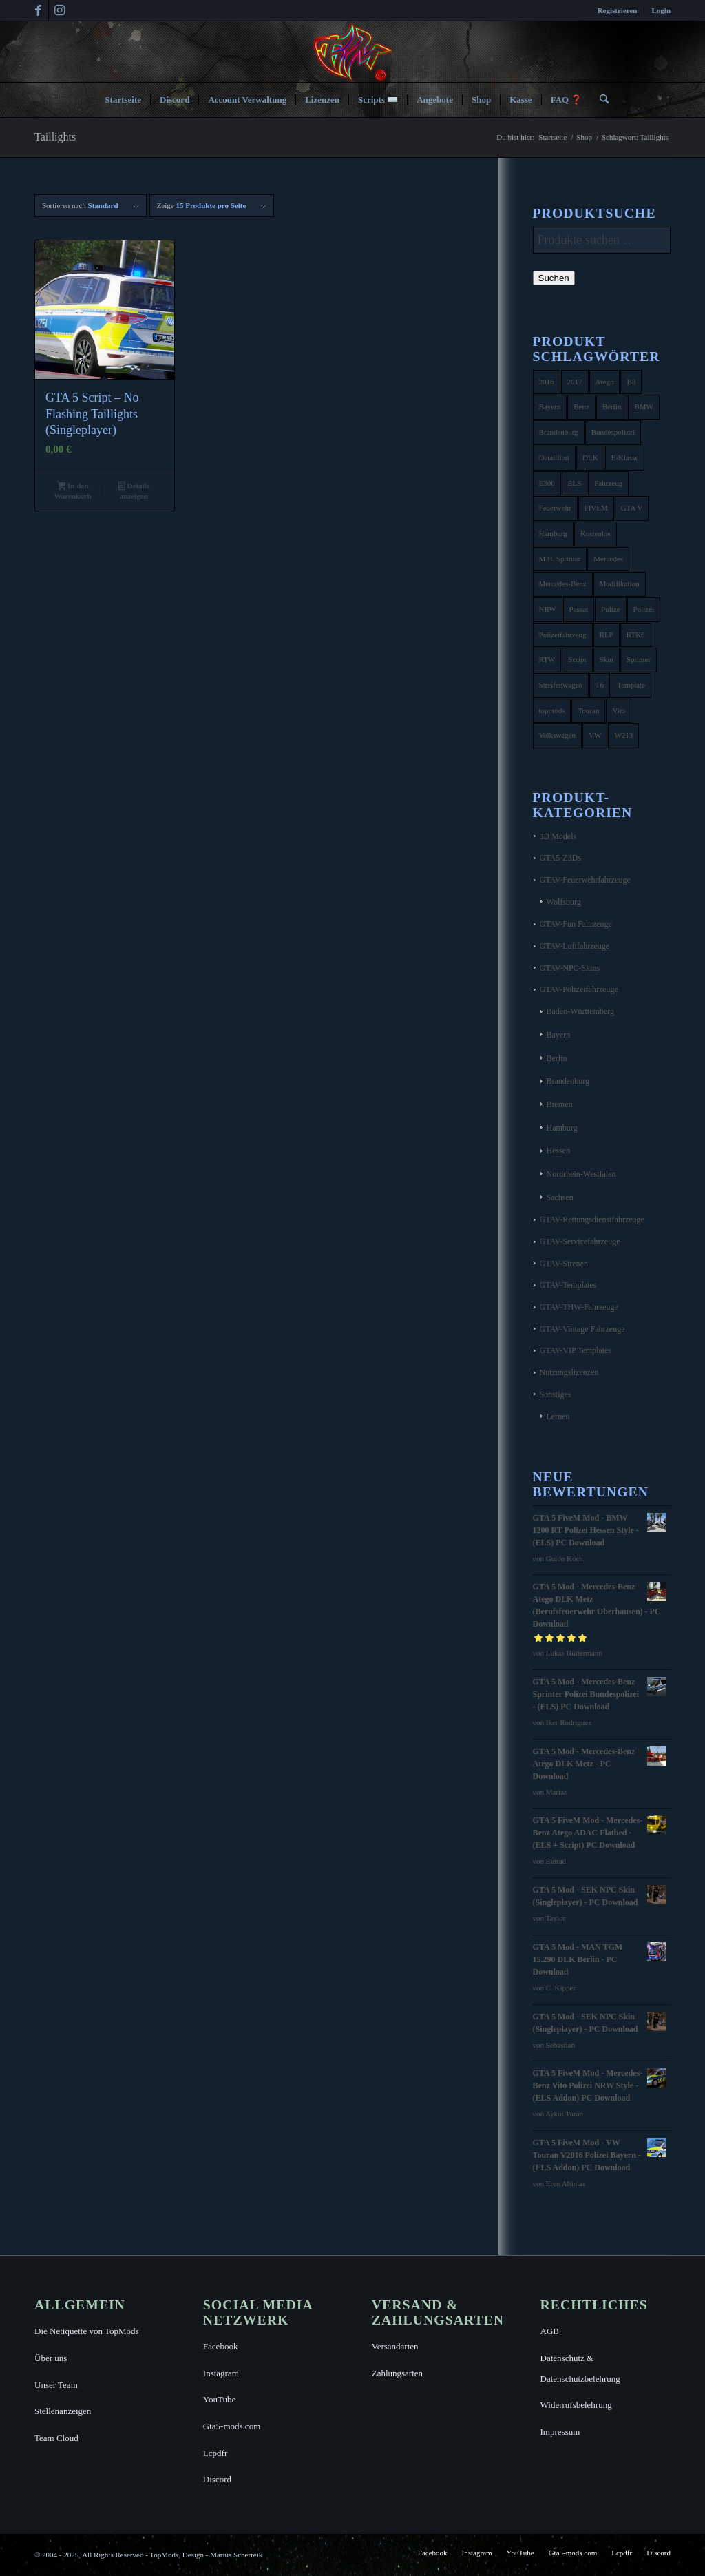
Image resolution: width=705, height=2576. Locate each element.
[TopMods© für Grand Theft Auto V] (352, 51)
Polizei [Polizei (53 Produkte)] (644, 609)
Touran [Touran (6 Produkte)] (588, 710)
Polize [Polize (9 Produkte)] (610, 609)
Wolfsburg (564, 902)
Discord (217, 2479)
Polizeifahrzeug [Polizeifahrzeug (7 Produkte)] (563, 634)
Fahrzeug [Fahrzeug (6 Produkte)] (608, 483)
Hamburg (562, 1128)
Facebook (220, 2346)
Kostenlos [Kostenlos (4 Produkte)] (595, 533)
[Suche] (600, 100)
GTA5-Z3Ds (560, 858)
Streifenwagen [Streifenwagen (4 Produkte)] (561, 685)
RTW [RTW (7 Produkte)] (547, 659)
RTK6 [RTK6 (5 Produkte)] (636, 634)
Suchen (553, 278)
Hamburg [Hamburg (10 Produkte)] (553, 533)
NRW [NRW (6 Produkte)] (547, 609)
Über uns (50, 2358)
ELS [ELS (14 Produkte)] (575, 483)
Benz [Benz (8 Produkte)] (581, 406)
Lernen (558, 1416)
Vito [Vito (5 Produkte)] (618, 710)
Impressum (560, 2431)
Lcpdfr (215, 2453)
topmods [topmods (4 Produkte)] (552, 710)
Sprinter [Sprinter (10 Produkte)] (639, 659)
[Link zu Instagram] (59, 10)
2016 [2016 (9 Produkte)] (546, 382)
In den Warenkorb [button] (72, 491)
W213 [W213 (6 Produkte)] (623, 735)
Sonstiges (555, 1394)
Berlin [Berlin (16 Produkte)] (612, 406)
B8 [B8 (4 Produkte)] (631, 382)
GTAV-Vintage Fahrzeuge (582, 1329)
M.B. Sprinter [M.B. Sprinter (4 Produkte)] (560, 559)
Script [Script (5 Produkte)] (577, 659)
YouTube (219, 2399)
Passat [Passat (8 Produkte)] (579, 609)
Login (661, 10)
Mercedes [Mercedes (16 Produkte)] (608, 559)
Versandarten (395, 2346)
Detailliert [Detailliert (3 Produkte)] (554, 457)
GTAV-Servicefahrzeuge (580, 1241)
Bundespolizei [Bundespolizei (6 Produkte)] (613, 432)
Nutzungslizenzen (569, 1372)
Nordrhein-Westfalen (581, 1174)
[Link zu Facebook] (38, 10)
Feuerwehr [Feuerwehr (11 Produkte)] (555, 508)
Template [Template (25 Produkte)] (631, 685)
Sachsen (560, 1197)
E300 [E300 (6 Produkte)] (547, 483)
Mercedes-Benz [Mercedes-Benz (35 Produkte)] (563, 583)
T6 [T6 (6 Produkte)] (600, 685)
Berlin (557, 1058)
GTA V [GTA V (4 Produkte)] (632, 508)
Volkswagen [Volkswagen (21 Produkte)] (557, 735)
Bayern (559, 1035)
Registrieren (618, 10)
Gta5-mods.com (231, 2426)
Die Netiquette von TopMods (86, 2331)
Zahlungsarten (397, 2373)
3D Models (558, 836)
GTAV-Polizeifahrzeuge (579, 989)
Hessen (559, 1150)
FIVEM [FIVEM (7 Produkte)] (596, 508)
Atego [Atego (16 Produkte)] (605, 382)
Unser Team (56, 2385)
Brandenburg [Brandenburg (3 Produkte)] (558, 432)
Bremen (560, 1104)
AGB (549, 2331)
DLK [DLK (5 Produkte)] (590, 457)
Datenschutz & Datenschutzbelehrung (580, 2368)
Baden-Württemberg (580, 1011)
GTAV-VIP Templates (576, 1350)
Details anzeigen (133, 491)
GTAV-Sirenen (564, 1263)
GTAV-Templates (568, 1285)
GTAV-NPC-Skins (570, 968)
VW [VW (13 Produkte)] (595, 735)
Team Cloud (56, 2438)
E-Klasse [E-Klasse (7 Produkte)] (625, 457)
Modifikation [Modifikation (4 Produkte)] (620, 583)
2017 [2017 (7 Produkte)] (574, 382)
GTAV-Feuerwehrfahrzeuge (585, 880)
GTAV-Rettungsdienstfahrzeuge (592, 1219)
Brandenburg (568, 1081)
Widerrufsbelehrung (576, 2405)
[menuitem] (618, 10)
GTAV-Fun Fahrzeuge (576, 924)
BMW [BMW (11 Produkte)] (643, 406)
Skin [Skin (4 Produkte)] (606, 659)
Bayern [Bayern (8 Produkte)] (550, 406)
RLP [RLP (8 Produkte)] (606, 634)
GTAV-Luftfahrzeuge (575, 946)
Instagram (221, 2373)
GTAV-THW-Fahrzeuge (579, 1307)
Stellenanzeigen (62, 2411)
